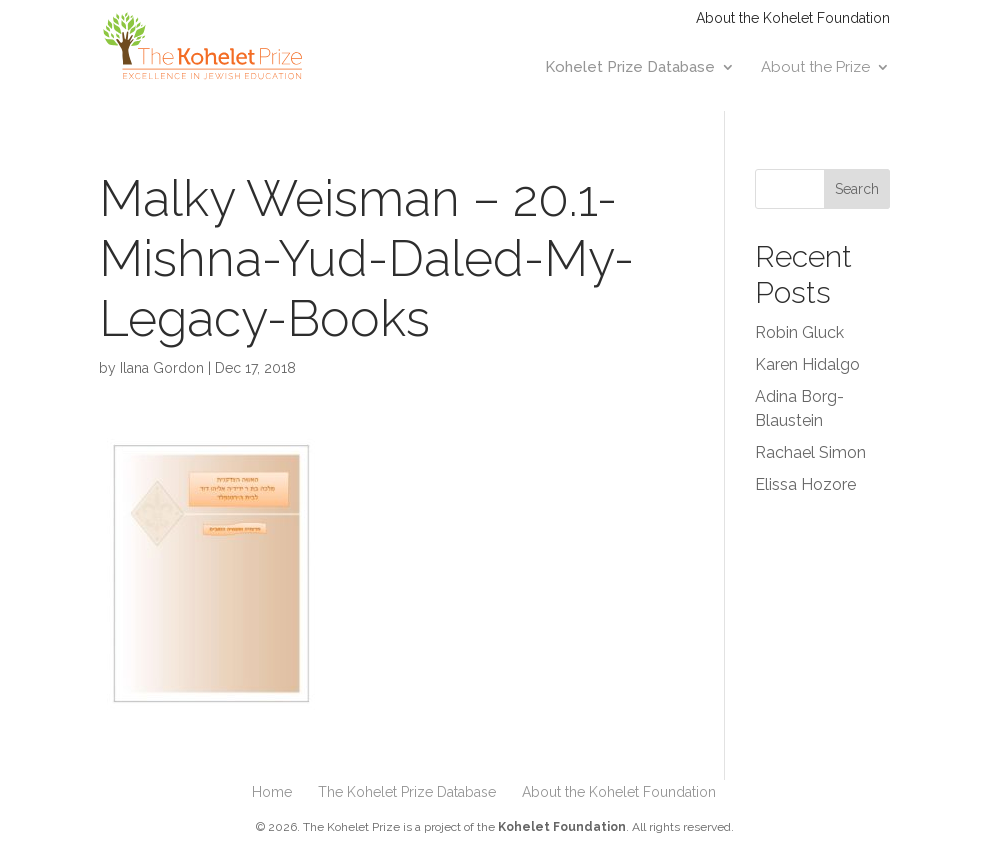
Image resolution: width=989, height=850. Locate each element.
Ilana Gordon (162, 368)
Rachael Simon (810, 452)
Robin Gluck (799, 332)
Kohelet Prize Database (630, 68)
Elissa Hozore (805, 484)
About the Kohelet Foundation (793, 18)
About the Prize (815, 68)
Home (272, 792)
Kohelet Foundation (562, 827)
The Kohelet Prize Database (407, 792)
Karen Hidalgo (807, 364)
